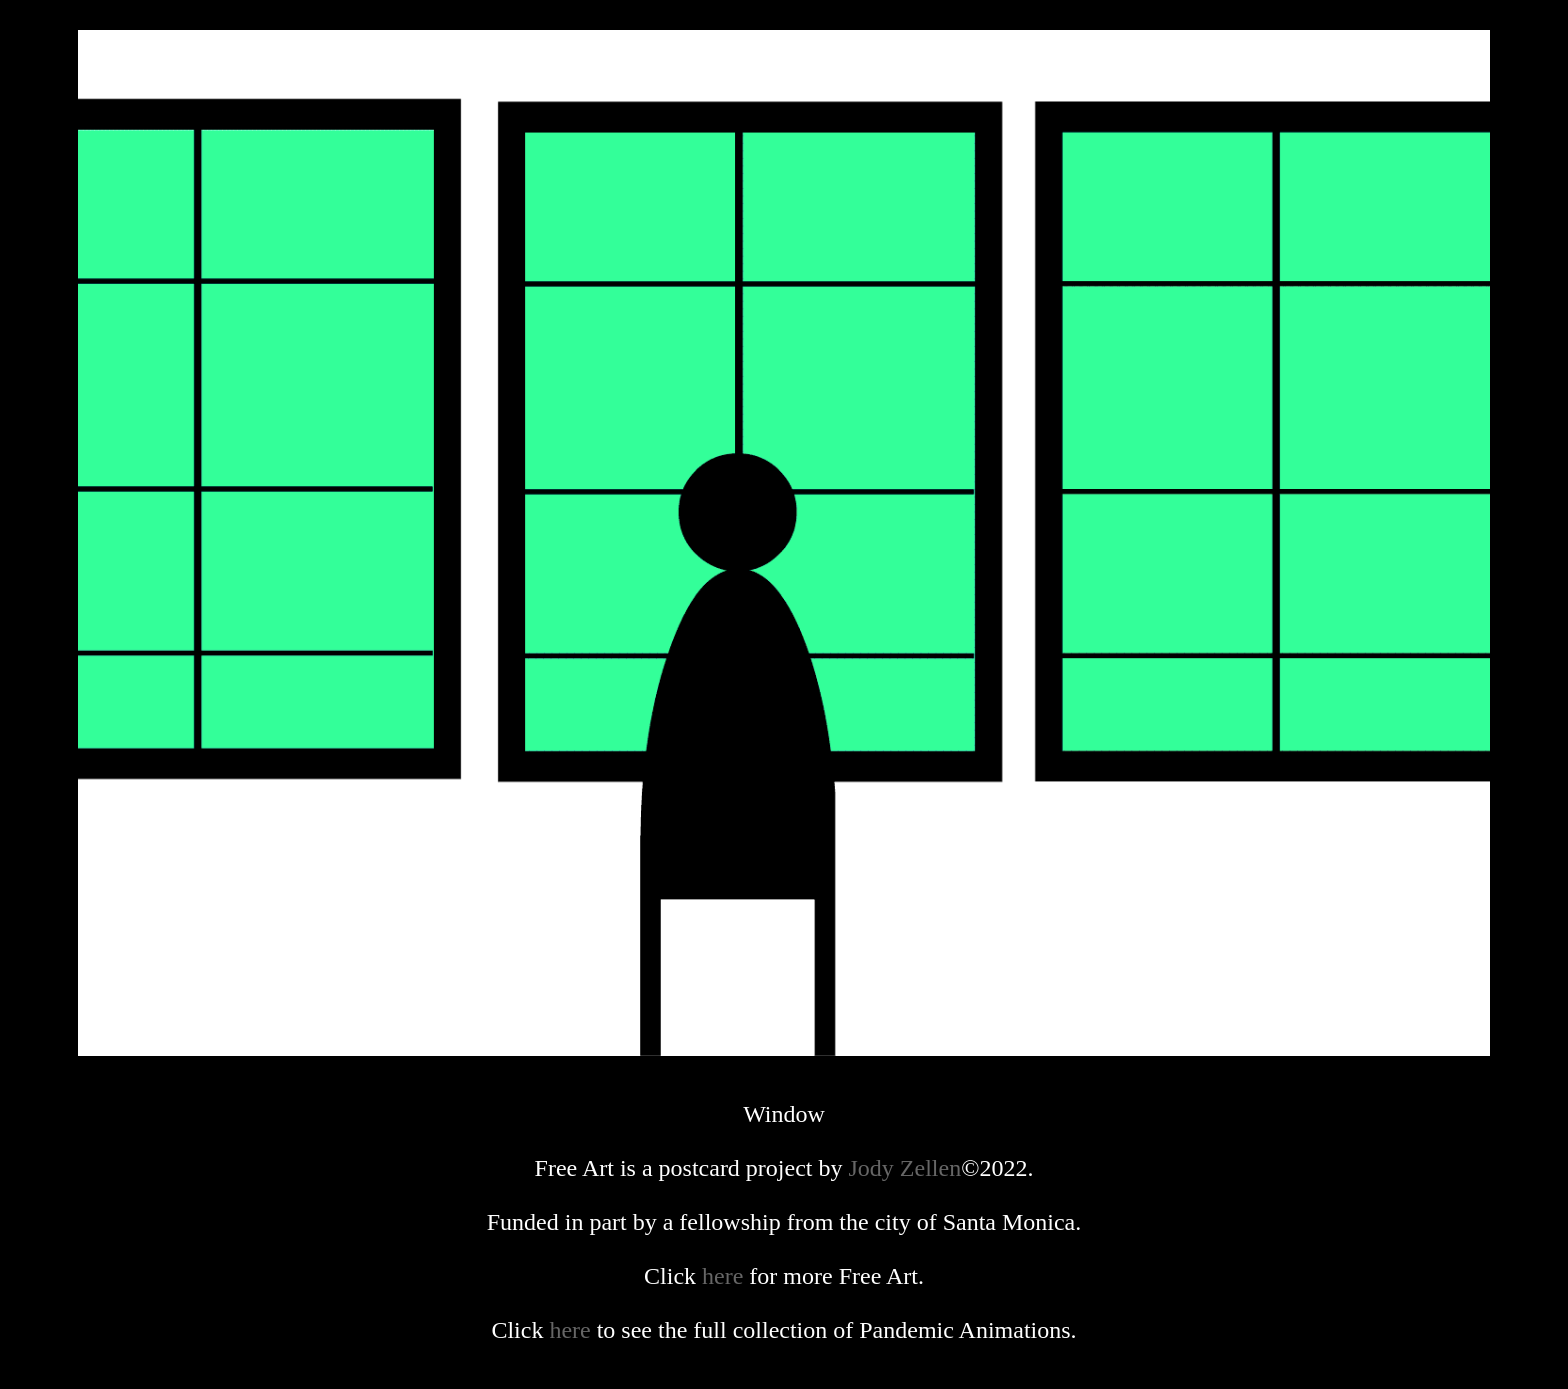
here (722, 1276)
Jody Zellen (905, 1168)
